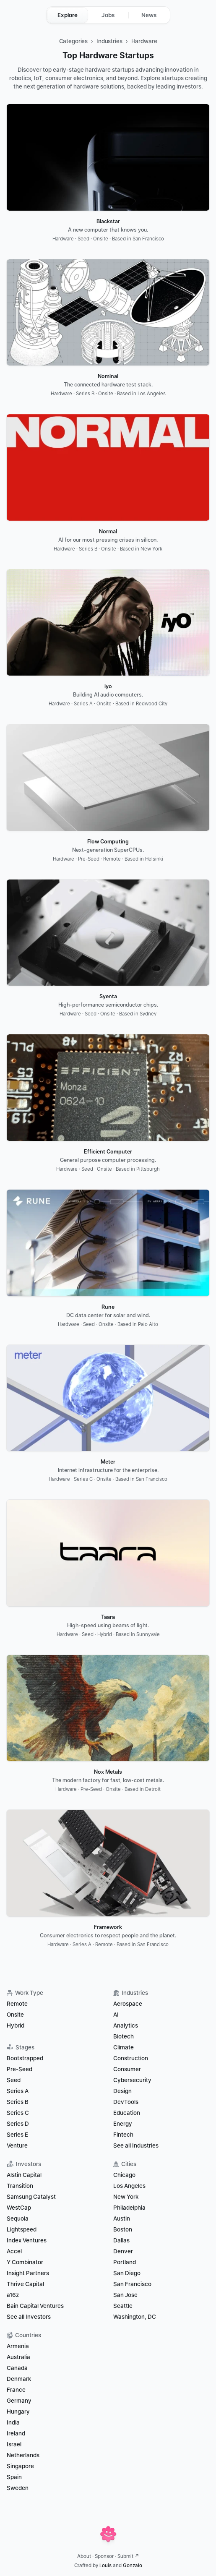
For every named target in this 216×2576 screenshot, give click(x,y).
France (16, 2389)
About (84, 2556)
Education (126, 2112)
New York (125, 2196)
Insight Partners (28, 2273)
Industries (109, 41)
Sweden (18, 2488)
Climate (123, 2047)
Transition (20, 2185)
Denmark (19, 2378)
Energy (122, 2123)
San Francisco (132, 2284)
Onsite (15, 2014)
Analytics (125, 2025)
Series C (18, 2112)
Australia (18, 2357)
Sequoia (18, 2218)
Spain (14, 2477)
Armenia (18, 2346)
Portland (124, 2262)
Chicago (124, 2174)
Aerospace (127, 2003)
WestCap (19, 2207)
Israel (14, 2444)
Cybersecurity (132, 2080)
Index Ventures (27, 2240)
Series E (17, 2134)
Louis (105, 2565)
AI (116, 2014)
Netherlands (23, 2455)
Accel (14, 2251)
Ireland (16, 2433)
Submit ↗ (128, 2556)
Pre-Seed (19, 2069)
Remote (17, 2003)
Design (122, 2091)
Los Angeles (129, 2185)
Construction (130, 2058)
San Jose (125, 2295)
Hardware (144, 41)
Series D (18, 2123)
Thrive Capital (25, 2284)
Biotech (123, 2036)
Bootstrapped (25, 2058)
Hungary (18, 2411)
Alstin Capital (24, 2174)
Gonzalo (132, 2565)
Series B (18, 2101)
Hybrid (15, 2025)
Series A (18, 2091)
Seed (14, 2080)
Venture (17, 2145)
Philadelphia (129, 2207)
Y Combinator (25, 2262)
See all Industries (136, 2145)
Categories (73, 41)
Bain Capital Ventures (35, 2305)
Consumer (127, 2069)
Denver (123, 2251)
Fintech (123, 2134)
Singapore (20, 2466)
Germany (19, 2400)
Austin (121, 2218)
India (13, 2422)
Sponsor (104, 2556)
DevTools (125, 2101)
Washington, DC (134, 2316)
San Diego (127, 2273)
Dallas (121, 2240)
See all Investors (29, 2316)
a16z (13, 2295)
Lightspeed (21, 2229)
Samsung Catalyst (31, 2196)
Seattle (123, 2305)
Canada (17, 2368)
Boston (122, 2229)
